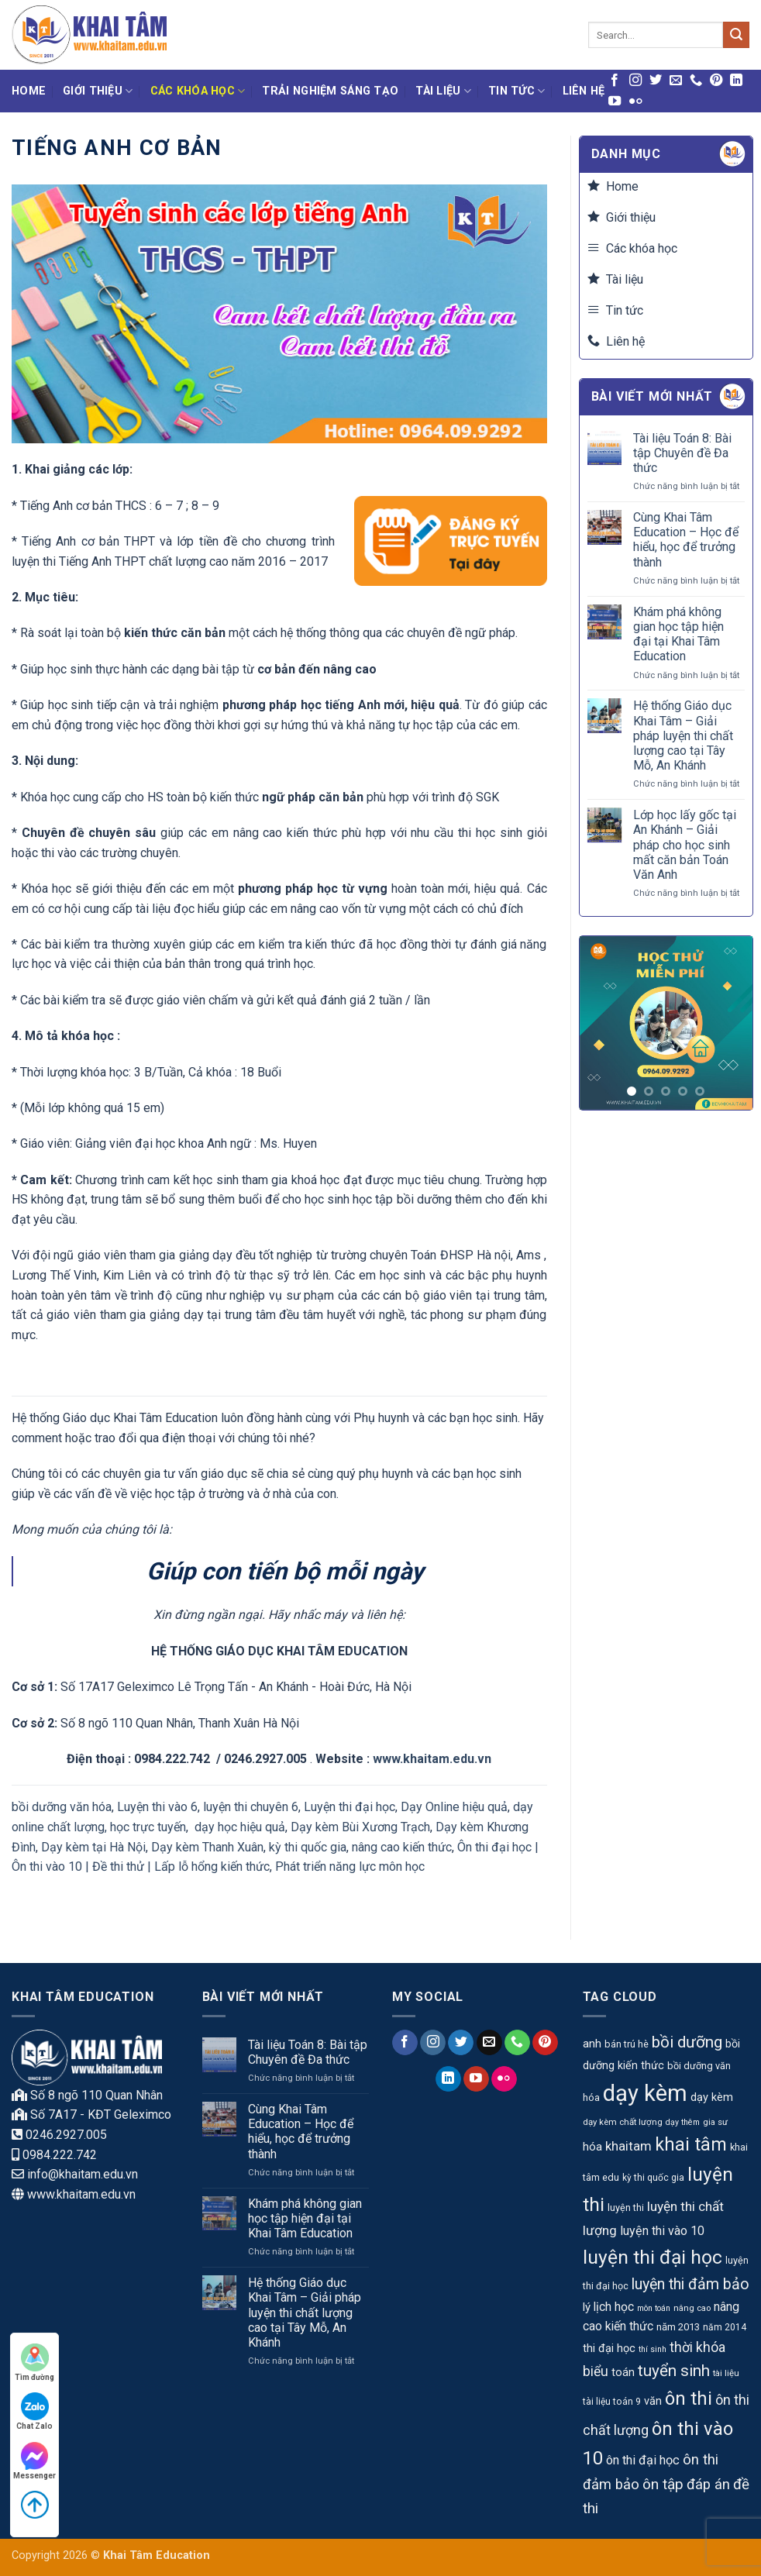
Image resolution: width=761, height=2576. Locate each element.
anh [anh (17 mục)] (592, 2044)
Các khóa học (198, 91)
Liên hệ (584, 91)
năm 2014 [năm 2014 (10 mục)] (724, 2327)
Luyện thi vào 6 (157, 1806)
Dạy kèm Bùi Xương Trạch (360, 1827)
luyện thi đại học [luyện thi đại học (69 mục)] (652, 2257)
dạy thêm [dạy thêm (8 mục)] (683, 2122)
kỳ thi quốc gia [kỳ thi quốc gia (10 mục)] (653, 2177)
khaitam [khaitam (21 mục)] (628, 2146)
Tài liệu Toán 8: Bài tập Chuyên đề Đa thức (682, 453)
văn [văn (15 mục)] (653, 2401)
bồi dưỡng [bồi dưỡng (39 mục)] (687, 2042)
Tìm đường (34, 2362)
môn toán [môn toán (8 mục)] (653, 2308)
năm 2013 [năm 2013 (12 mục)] (678, 2327)
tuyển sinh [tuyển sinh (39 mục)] (674, 2370)
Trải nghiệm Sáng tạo (330, 91)
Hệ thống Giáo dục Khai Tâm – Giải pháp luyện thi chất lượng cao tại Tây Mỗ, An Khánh (683, 735)
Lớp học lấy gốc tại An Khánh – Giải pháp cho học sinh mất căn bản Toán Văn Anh (684, 845)
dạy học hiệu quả (240, 1827)
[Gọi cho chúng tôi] (696, 81)
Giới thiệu (98, 91)
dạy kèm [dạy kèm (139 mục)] (645, 2093)
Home (29, 91)
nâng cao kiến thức (402, 1847)
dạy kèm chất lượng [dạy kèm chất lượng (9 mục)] (623, 2121)
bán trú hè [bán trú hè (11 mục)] (626, 2044)
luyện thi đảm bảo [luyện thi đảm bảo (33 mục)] (690, 2284)
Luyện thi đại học (349, 1806)
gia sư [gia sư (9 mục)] (715, 2121)
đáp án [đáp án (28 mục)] (708, 2484)
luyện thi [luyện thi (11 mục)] (626, 2207)
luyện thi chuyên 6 (250, 1806)
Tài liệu (443, 91)
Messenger (34, 2461)
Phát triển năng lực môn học (350, 1866)
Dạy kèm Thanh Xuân (207, 1847)
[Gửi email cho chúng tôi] (676, 81)
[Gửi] (736, 35)
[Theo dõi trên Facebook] (614, 81)
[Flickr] (635, 101)
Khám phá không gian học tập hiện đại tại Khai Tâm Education (678, 634)
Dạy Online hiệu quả (454, 1806)
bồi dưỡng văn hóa (62, 1806)
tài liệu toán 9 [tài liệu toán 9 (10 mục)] (612, 2401)
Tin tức (517, 91)
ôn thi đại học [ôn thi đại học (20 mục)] (643, 2460)
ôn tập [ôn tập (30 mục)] (663, 2484)
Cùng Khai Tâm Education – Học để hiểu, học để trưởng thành (686, 540)
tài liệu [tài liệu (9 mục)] (726, 2373)
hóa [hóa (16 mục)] (592, 2147)
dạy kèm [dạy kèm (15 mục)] (711, 2097)
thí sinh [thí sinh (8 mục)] (652, 2349)
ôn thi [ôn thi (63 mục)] (688, 2398)
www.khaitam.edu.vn (432, 1758)
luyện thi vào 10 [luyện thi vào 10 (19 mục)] (662, 2230)
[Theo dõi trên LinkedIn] (736, 81)
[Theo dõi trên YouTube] (614, 101)
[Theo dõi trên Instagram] (635, 81)
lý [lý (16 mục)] (587, 2307)
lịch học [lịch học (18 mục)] (614, 2306)
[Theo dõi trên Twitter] (655, 81)
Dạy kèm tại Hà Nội (93, 1847)
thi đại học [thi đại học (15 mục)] (609, 2348)
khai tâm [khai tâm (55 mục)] (691, 2144)
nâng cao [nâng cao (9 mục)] (692, 2307)
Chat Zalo (34, 2411)
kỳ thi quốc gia (307, 1847)
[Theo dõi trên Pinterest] (716, 81)
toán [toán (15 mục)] (623, 2372)
